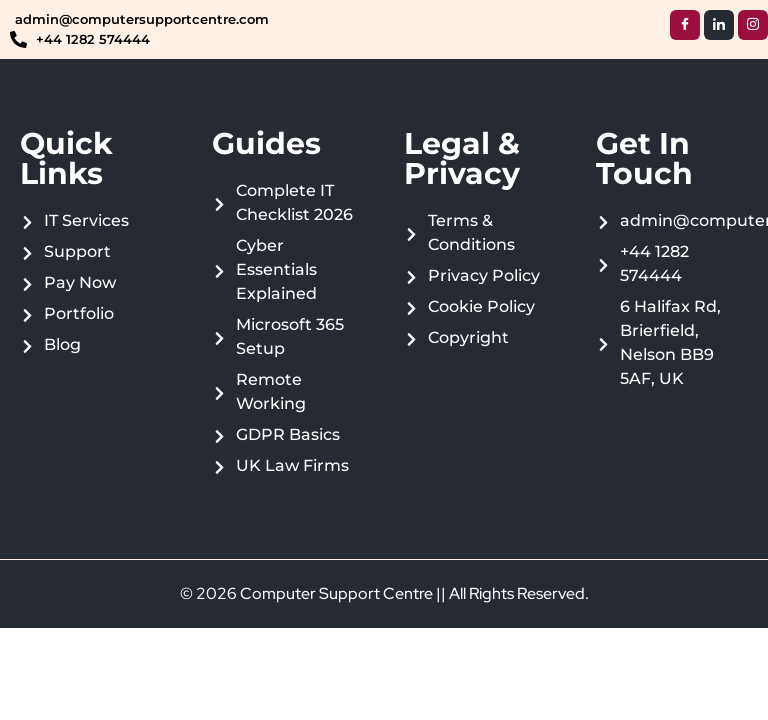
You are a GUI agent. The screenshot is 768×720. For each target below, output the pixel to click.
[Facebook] (685, 25)
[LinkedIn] (719, 25)
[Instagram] (753, 25)
